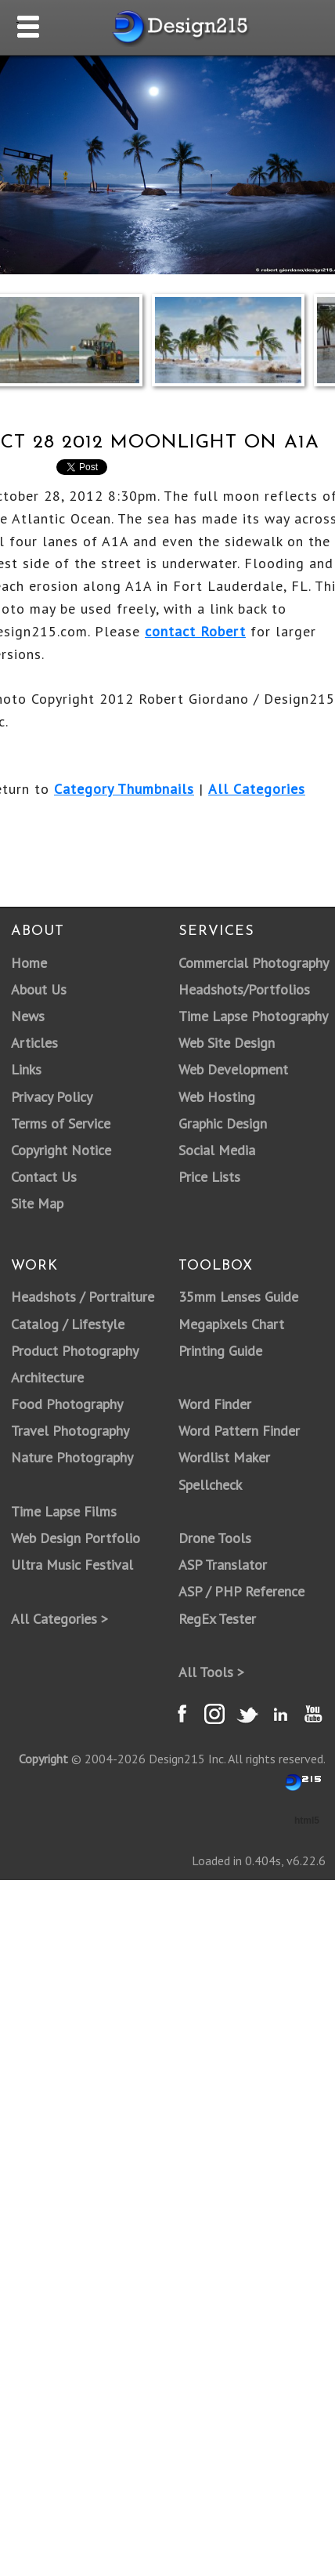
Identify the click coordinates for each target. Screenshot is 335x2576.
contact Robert (195, 631)
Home (29, 963)
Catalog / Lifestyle (67, 1324)
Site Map (37, 1203)
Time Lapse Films (64, 1511)
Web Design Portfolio (75, 1538)
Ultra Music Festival (72, 1565)
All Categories (256, 789)
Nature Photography (72, 1457)
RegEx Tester (217, 1619)
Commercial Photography (253, 963)
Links (26, 1069)
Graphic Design (222, 1123)
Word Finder (214, 1404)
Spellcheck (210, 1485)
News (28, 1016)
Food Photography (67, 1404)
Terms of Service (60, 1123)
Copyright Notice (61, 1150)
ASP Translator (222, 1565)
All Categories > (59, 1619)
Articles (34, 1043)
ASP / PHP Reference (241, 1591)
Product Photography (75, 1351)
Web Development (233, 1069)
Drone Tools (214, 1538)
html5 (306, 1820)
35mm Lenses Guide (238, 1297)
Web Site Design (226, 1043)
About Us (39, 989)
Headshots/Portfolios (244, 989)
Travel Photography (70, 1431)
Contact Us (44, 1177)
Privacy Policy (51, 1097)
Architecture (47, 1377)
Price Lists (209, 1177)
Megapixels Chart (231, 1324)
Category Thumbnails (124, 789)
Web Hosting (216, 1097)
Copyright (43, 1758)
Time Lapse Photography (253, 1016)
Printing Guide (220, 1351)
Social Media (216, 1150)
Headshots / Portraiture (82, 1297)
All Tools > (211, 1672)
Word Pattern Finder (239, 1431)
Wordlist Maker (224, 1457)
